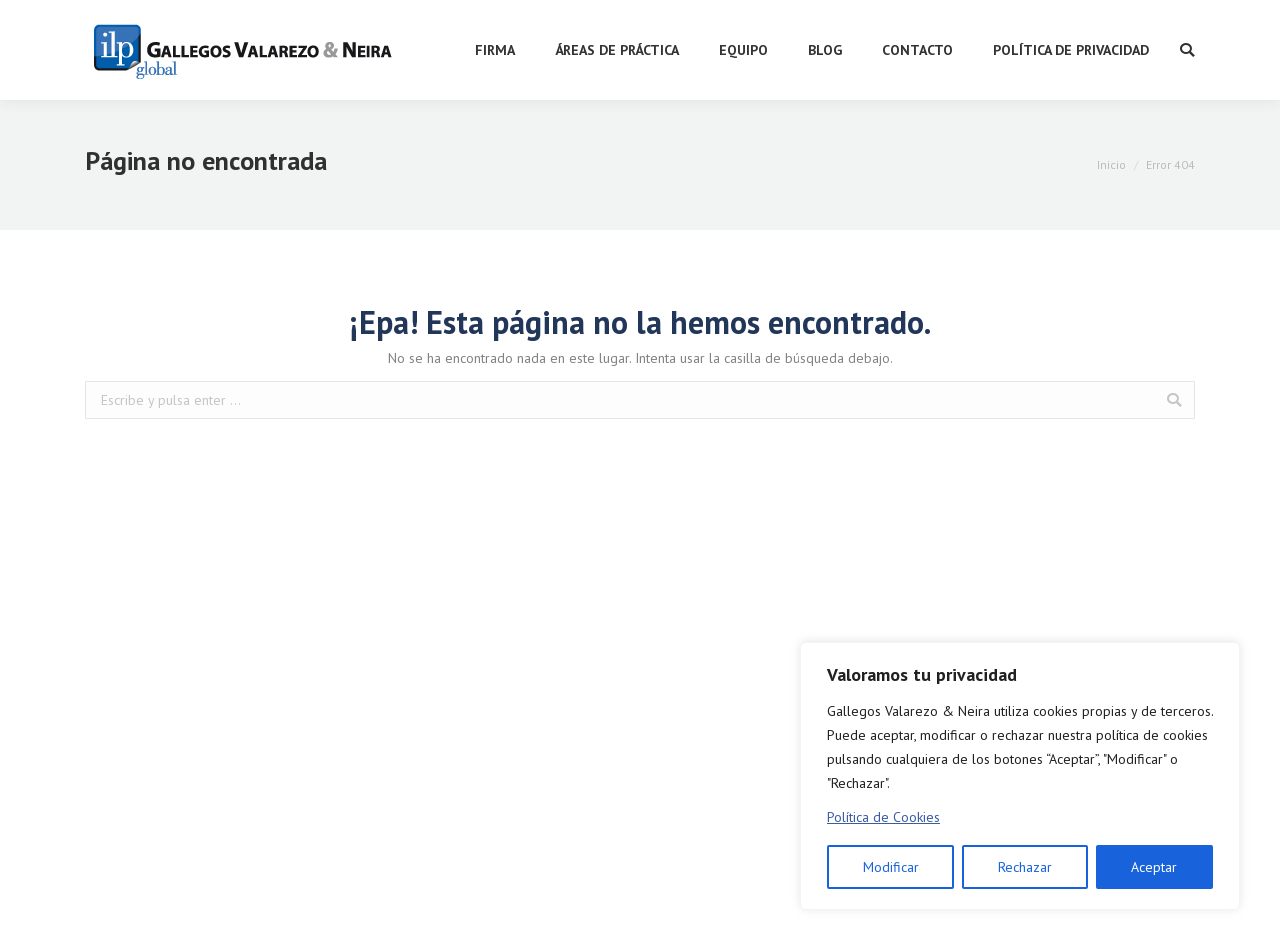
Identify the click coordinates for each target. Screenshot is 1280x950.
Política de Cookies (883, 817)
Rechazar (1025, 867)
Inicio (1111, 164)
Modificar (891, 867)
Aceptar (1154, 867)
